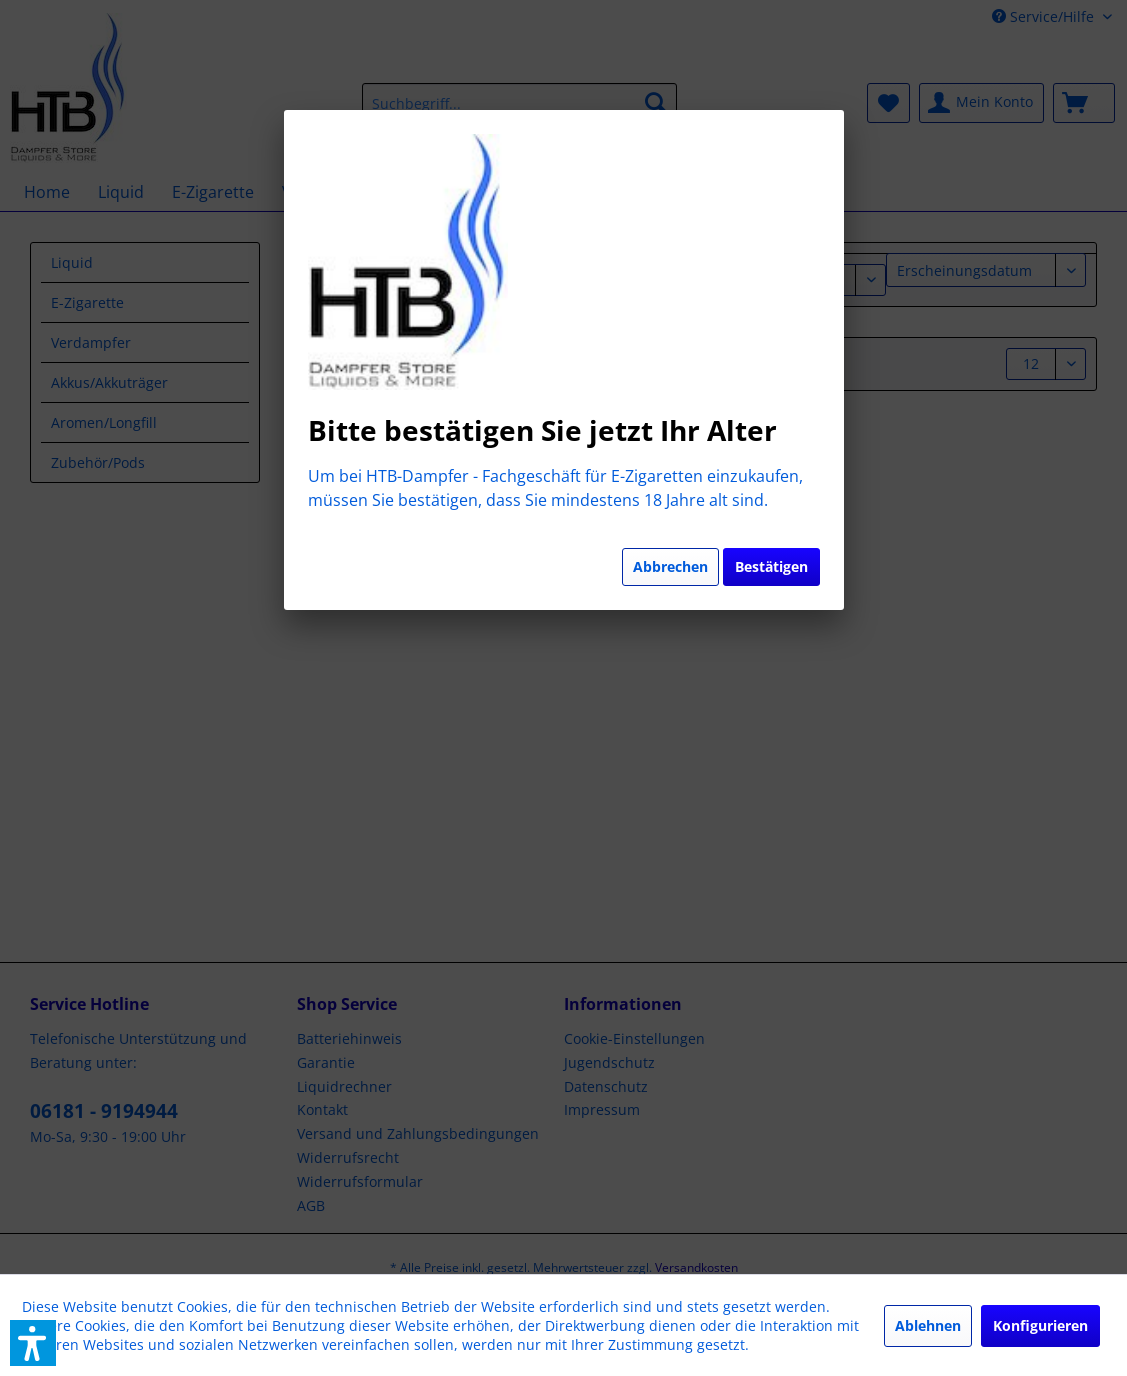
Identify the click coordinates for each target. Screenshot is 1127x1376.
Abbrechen (670, 566)
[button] (33, 1343)
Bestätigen (771, 566)
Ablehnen (928, 1325)
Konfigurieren (1040, 1325)
